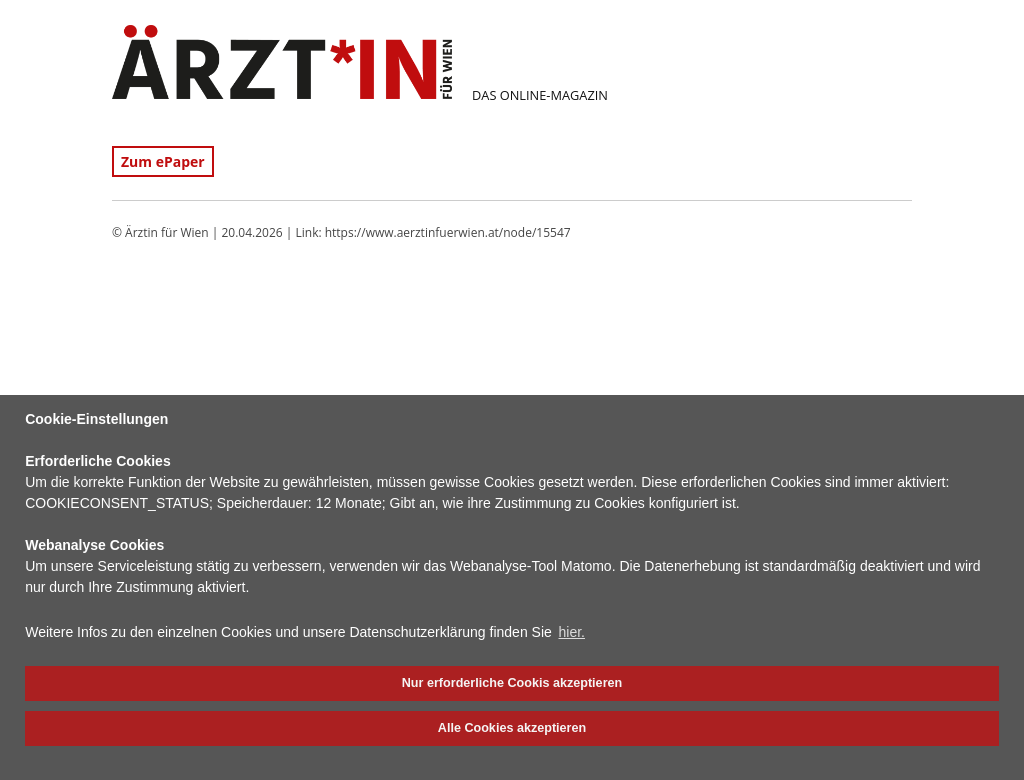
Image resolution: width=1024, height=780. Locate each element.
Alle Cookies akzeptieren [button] (512, 728)
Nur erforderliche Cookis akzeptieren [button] (512, 683)
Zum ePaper (163, 161)
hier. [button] (572, 632)
